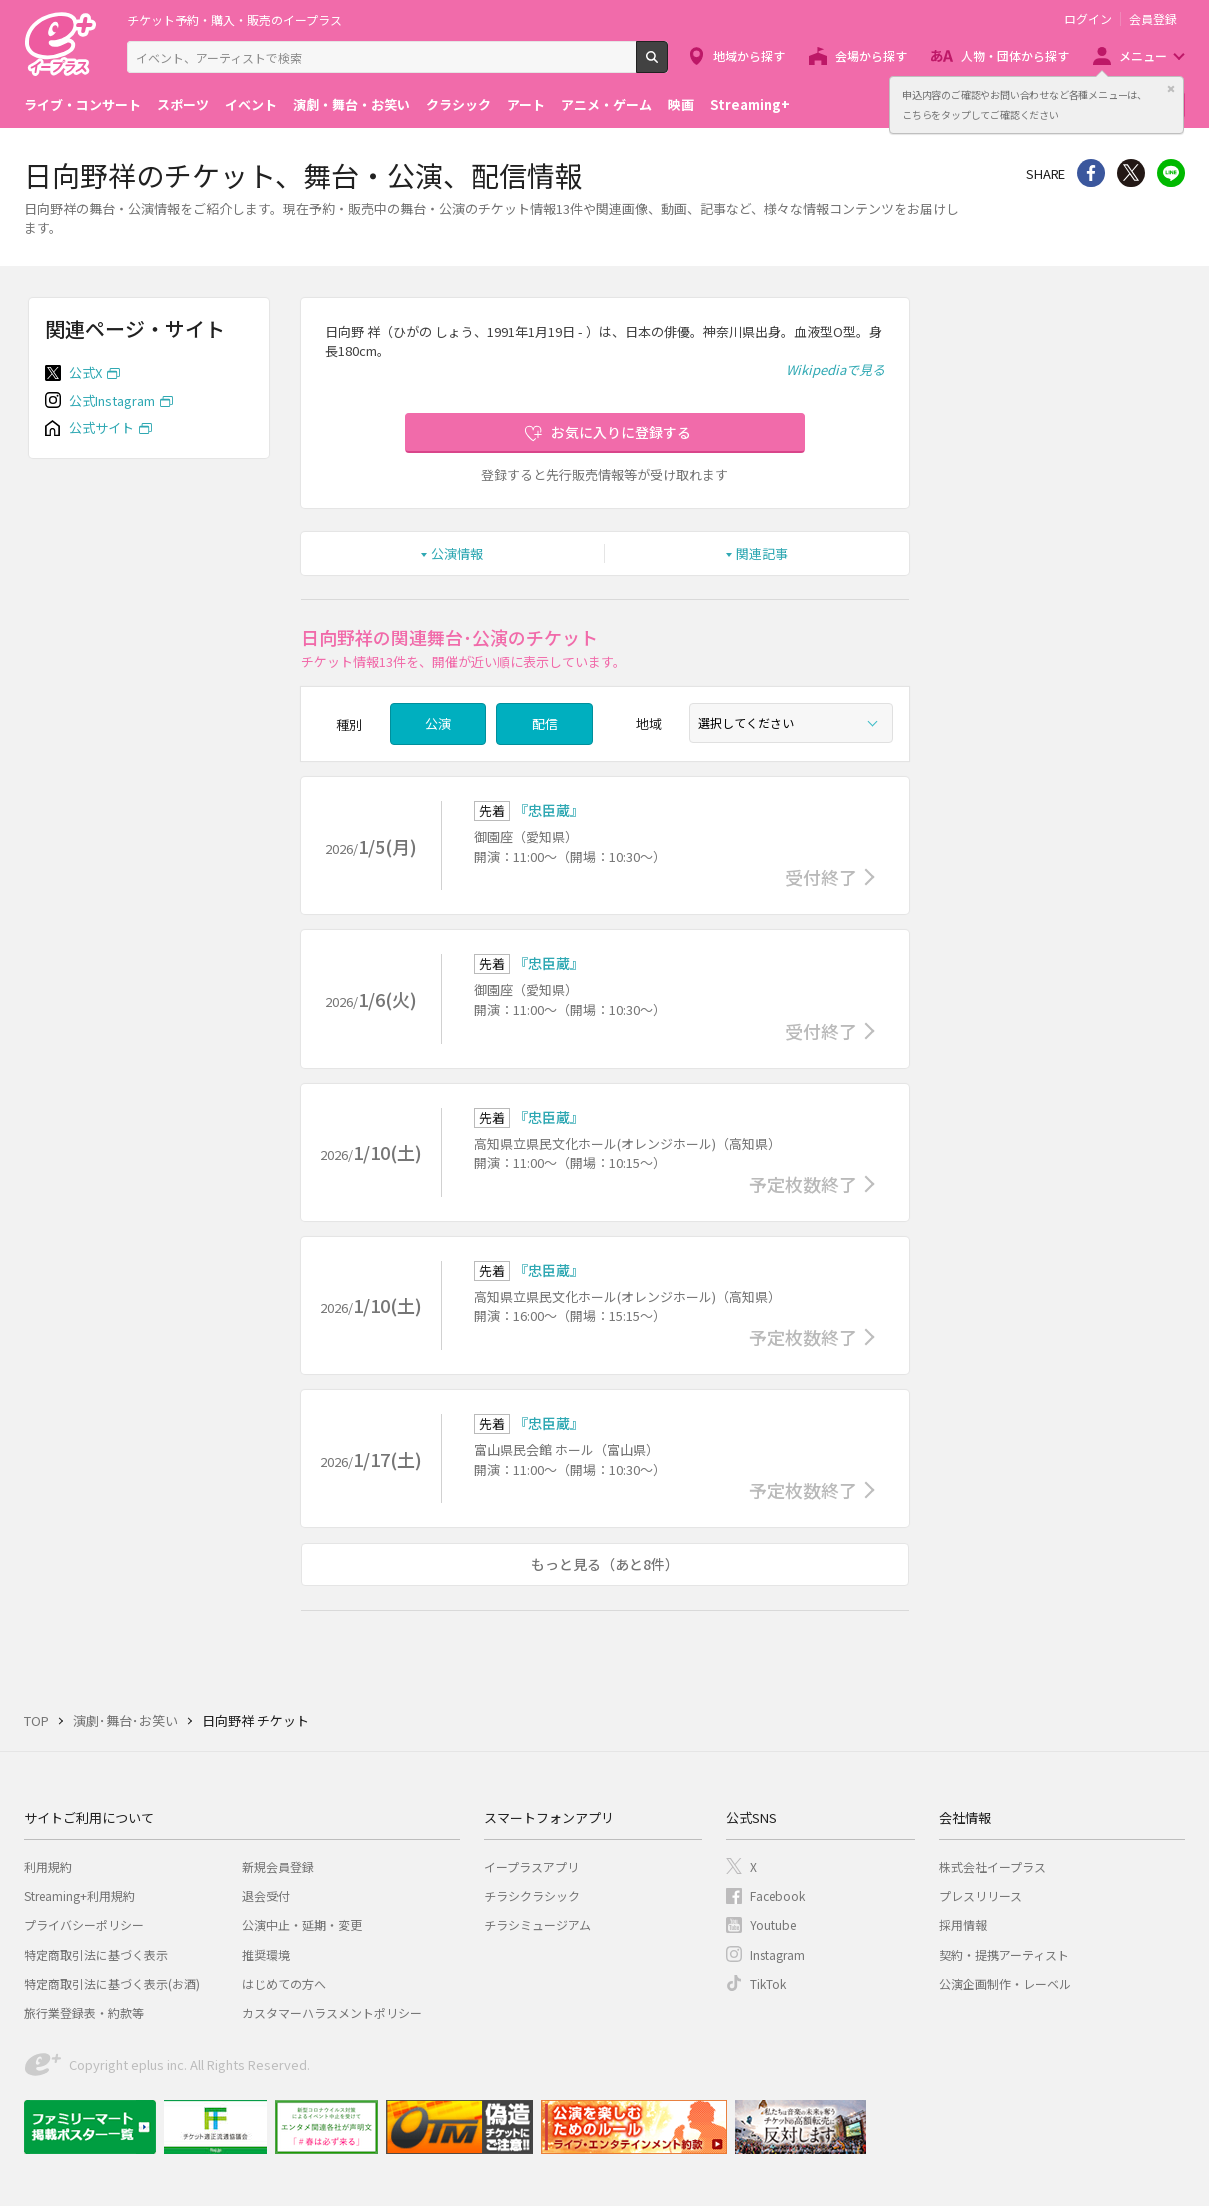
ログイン (1088, 19)
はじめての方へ (284, 1983)
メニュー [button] (1143, 55)
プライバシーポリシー (84, 1924)
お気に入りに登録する (621, 432)
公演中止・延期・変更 (302, 1924)
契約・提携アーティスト (1004, 1954)
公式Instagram (112, 400)
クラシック (458, 104)
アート (526, 104)
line (1171, 173)
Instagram (777, 1954)
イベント (251, 104)
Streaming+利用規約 (79, 1895)
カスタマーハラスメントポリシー (332, 2012)
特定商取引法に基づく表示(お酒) (112, 1983)
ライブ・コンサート (82, 104)
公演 (438, 723)
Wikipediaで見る (835, 369)
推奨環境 (266, 1954)
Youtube (773, 1924)
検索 (667, 65)
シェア (1091, 173)
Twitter (1131, 173)
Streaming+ (750, 104)
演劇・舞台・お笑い (351, 104)
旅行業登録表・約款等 (84, 2012)
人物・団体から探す (1015, 55)
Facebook (777, 1895)
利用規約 (48, 1866)
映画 (681, 104)
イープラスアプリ (531, 1866)
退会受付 (266, 1895)
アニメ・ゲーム (606, 104)
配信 (545, 723)
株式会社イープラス (992, 1866)
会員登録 (1153, 19)
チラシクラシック (532, 1895)
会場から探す (871, 55)
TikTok (768, 1983)
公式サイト (101, 427)
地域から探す (749, 55)
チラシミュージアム (537, 1924)
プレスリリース (980, 1895)
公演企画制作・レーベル (1005, 1983)
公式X (85, 372)
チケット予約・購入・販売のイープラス (234, 19)
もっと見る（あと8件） (605, 1564)
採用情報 (963, 1924)
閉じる (1171, 89)
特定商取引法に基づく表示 (96, 1954)
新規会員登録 (278, 1866)
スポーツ (183, 104)
